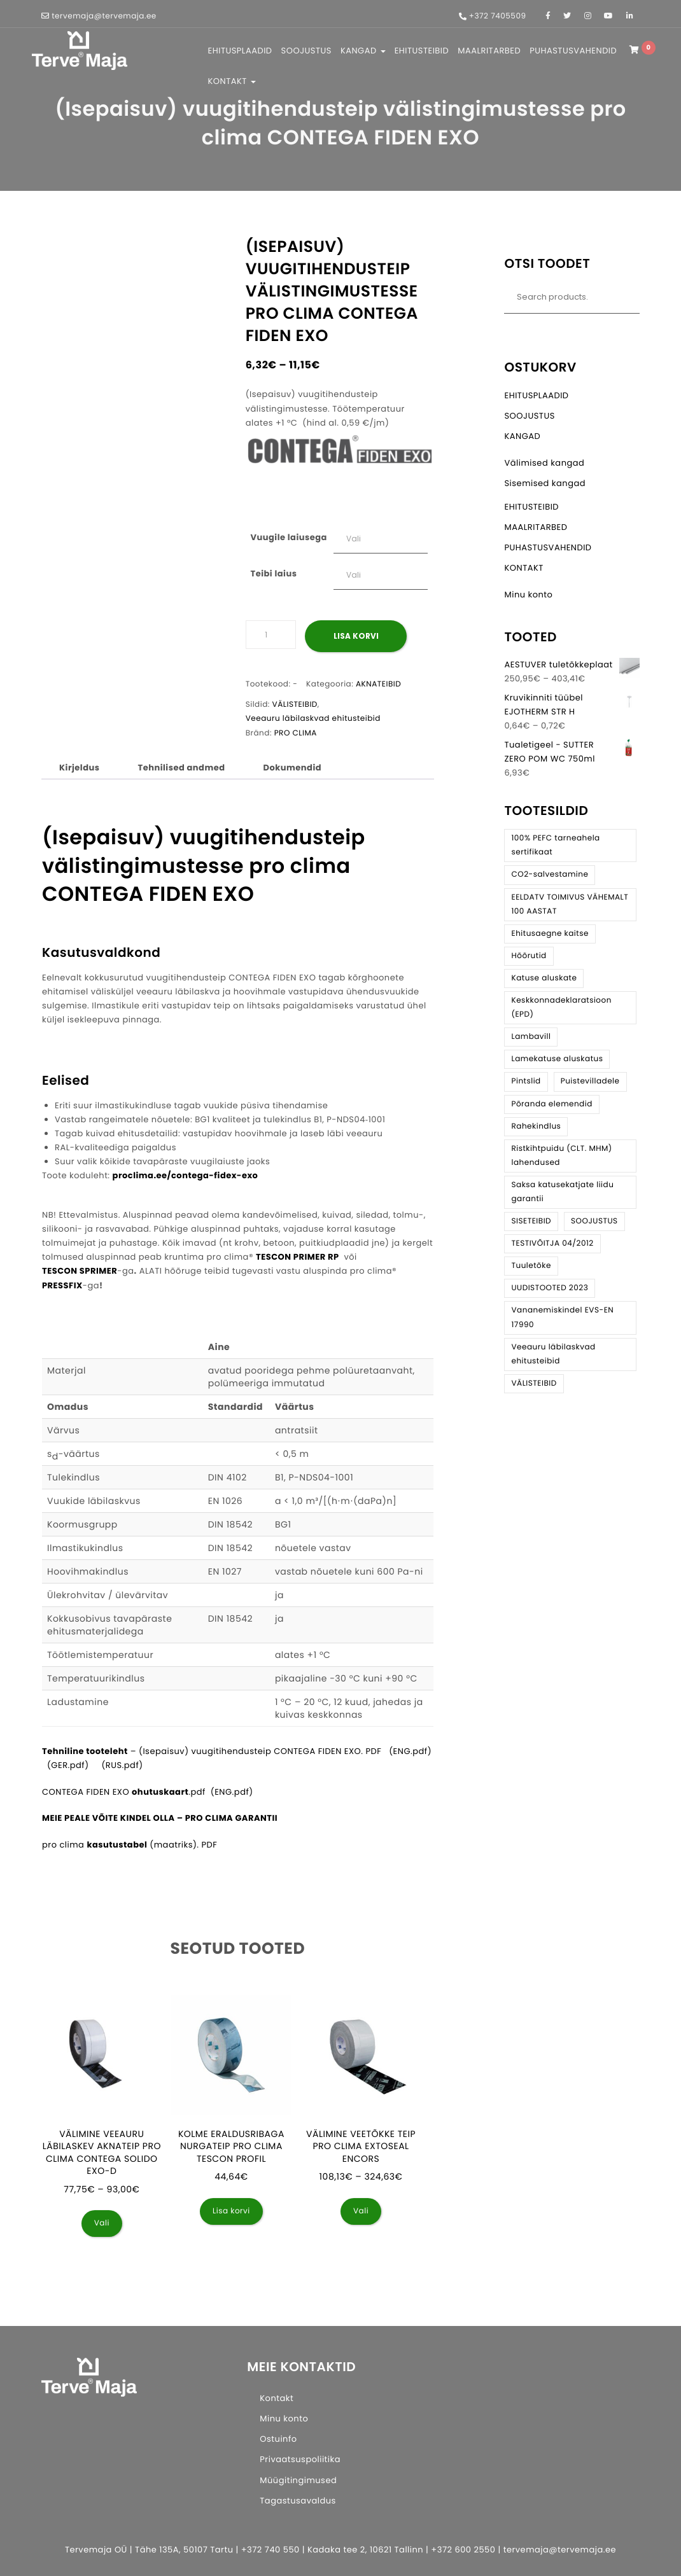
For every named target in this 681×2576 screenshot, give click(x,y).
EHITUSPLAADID (240, 51)
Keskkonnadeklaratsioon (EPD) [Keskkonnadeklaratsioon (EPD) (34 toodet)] (561, 1007)
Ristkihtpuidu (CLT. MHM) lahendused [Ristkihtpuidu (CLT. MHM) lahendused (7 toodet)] (561, 1155)
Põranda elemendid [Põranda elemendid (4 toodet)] (551, 1104)
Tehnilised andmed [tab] (181, 768)
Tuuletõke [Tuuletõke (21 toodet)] (531, 1265)
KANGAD (363, 51)
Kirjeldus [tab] (79, 768)
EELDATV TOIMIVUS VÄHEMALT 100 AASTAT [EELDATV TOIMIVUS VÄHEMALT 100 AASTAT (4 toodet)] (569, 904)
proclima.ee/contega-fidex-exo (185, 1175)
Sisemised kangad (545, 483)
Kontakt (276, 2398)
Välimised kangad (544, 463)
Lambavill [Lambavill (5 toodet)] (531, 1036)
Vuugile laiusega (288, 537)
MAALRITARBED (489, 51)
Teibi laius (273, 573)
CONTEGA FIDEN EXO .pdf (124, 1792)
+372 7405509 (497, 16)
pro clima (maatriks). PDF (129, 1845)
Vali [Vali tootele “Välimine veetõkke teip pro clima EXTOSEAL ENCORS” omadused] (361, 2211)
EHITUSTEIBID (422, 51)
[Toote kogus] (271, 634)
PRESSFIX (62, 1285)
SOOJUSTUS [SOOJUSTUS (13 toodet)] (594, 1221)
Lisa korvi (356, 635)
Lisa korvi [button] (231, 2211)
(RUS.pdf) (122, 1765)
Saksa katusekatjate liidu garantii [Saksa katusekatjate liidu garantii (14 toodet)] (562, 1192)
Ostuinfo (278, 2439)
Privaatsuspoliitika (300, 2459)
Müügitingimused (298, 2480)
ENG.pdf (231, 1792)
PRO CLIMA (295, 733)
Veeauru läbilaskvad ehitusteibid (313, 718)
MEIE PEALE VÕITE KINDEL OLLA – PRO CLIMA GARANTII (159, 1818)
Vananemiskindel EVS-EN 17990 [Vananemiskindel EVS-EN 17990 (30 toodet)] (562, 1317)
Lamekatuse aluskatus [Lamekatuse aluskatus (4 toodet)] (557, 1059)
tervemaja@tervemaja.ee (104, 16)
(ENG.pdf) (410, 1751)
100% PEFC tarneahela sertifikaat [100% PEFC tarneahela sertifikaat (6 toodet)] (555, 845)
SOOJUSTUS (306, 51)
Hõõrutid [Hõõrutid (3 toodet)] (528, 955)
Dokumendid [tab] (292, 768)
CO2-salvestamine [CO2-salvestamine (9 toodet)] (549, 874)
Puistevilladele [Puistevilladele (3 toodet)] (590, 1081)
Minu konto (528, 594)
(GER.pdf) (68, 1765)
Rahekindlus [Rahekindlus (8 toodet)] (536, 1126)
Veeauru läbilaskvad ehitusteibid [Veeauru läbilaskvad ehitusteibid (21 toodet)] (553, 1354)
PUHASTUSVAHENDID (573, 51)
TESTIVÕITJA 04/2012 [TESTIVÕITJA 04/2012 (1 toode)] (552, 1243)
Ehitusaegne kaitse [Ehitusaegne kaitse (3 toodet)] (549, 933)
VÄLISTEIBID (295, 704)
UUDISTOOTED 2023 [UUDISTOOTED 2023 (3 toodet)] (549, 1288)
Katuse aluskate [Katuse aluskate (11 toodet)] (544, 978)
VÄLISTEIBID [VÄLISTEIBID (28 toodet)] (533, 1383)
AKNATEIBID (378, 684)
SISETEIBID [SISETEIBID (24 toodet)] (531, 1221)
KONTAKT (232, 81)
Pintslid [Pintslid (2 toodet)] (525, 1081)
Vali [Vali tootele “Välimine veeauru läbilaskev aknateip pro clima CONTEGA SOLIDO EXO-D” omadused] (101, 2223)
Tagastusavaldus (297, 2501)
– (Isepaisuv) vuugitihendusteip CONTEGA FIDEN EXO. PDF (211, 1751)
